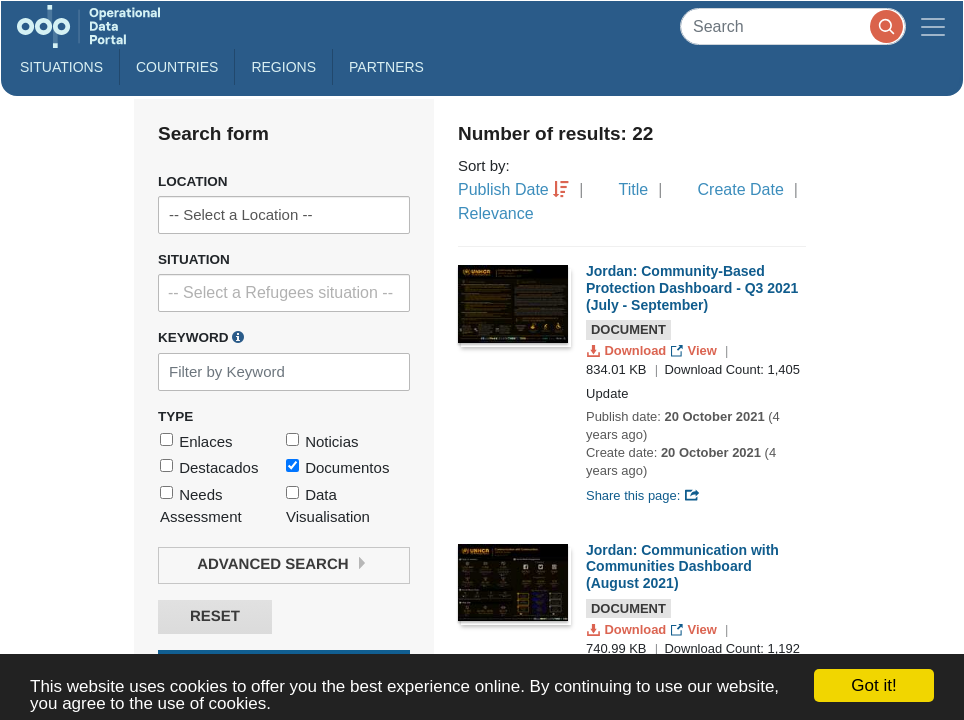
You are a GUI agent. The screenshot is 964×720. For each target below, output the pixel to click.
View (695, 350)
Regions (283, 67)
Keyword (201, 337)
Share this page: (643, 495)
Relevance (496, 213)
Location (193, 181)
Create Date (741, 189)
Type (175, 416)
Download (628, 350)
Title (634, 189)
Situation (194, 259)
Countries (177, 67)
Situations (61, 67)
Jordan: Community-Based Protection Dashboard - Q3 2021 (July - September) (692, 288)
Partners (386, 67)
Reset (215, 616)
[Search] (793, 26)
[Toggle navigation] (933, 26)
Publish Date (503, 189)
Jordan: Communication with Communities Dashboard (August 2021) (682, 567)
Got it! (873, 685)
